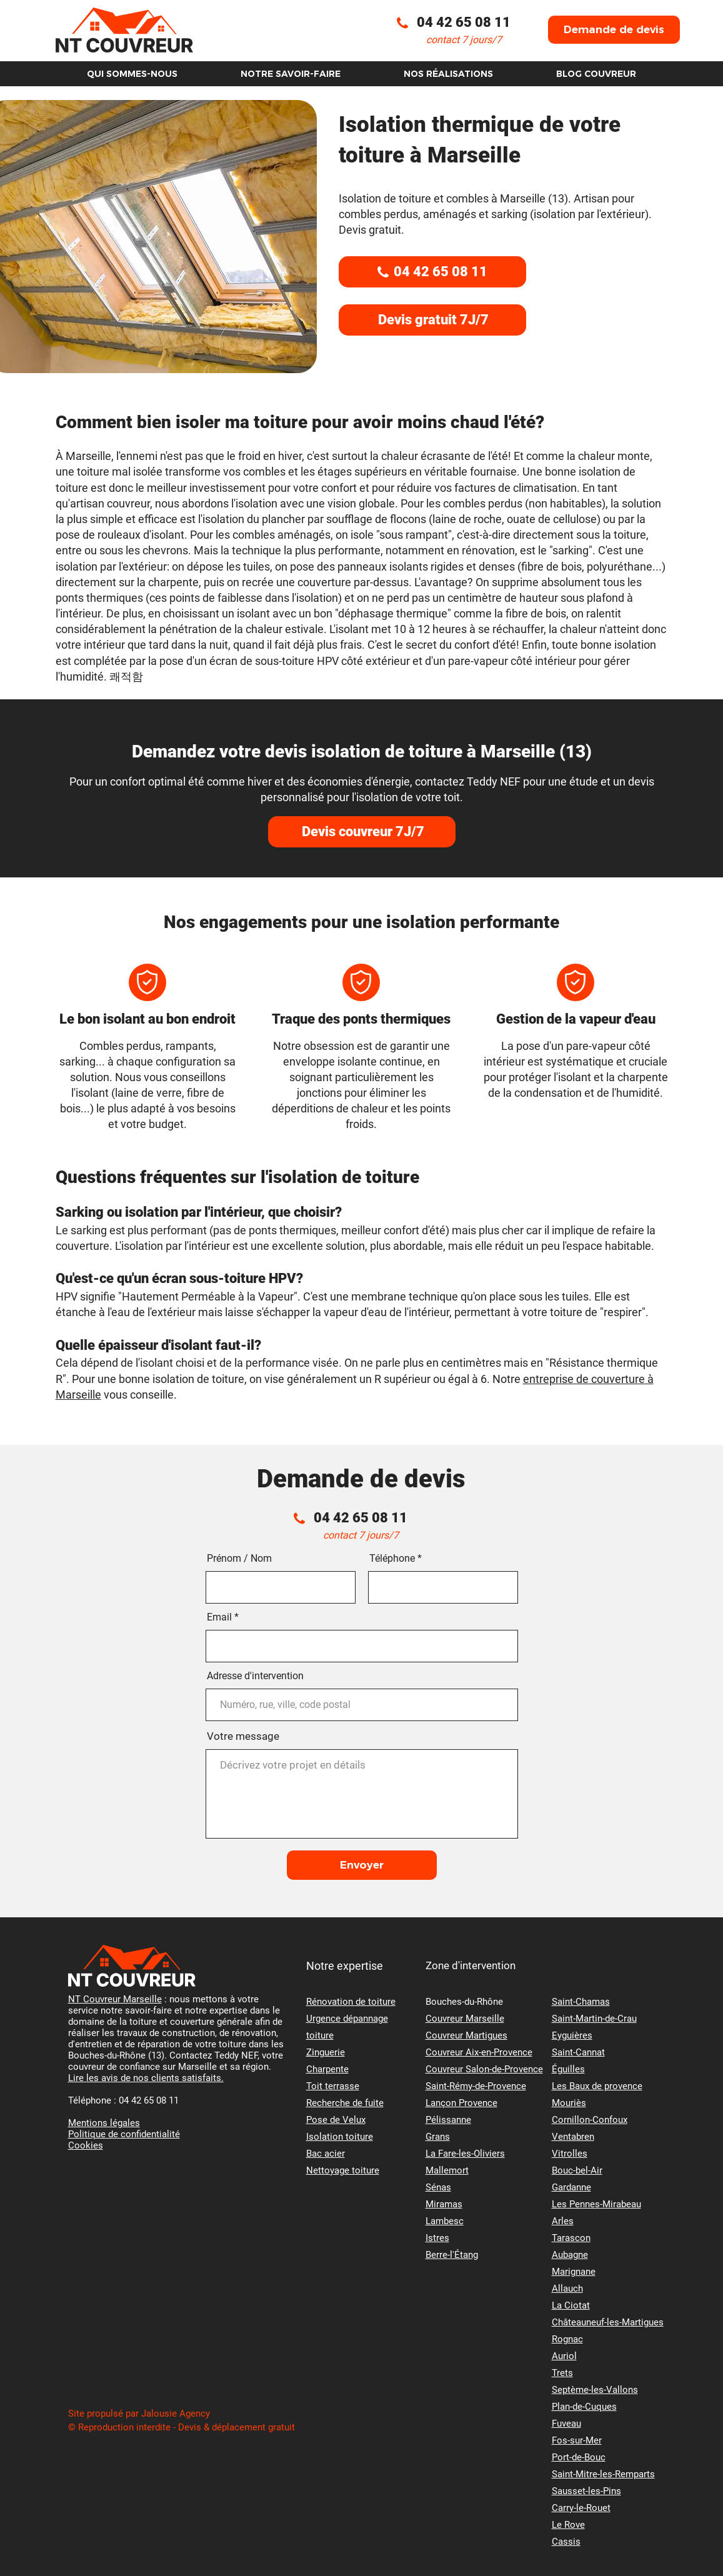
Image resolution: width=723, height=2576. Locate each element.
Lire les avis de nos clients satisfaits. (146, 2078)
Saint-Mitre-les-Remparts (603, 2474)
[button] (614, 30)
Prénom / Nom (239, 1559)
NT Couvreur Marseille (115, 1999)
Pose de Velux (336, 2119)
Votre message (243, 1736)
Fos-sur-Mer (577, 2440)
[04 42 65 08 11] (432, 271)
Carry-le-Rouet (581, 2508)
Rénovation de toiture (351, 2001)
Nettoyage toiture (342, 2170)
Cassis (566, 2541)
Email (219, 1617)
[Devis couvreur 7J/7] (362, 831)
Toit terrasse (332, 2086)
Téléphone (392, 1559)
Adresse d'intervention (255, 1676)
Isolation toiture (339, 2136)
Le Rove (568, 2524)
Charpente (327, 2069)
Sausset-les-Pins (586, 2491)
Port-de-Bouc (579, 2457)
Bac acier (325, 2153)
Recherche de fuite (345, 2103)
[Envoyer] (362, 1865)
